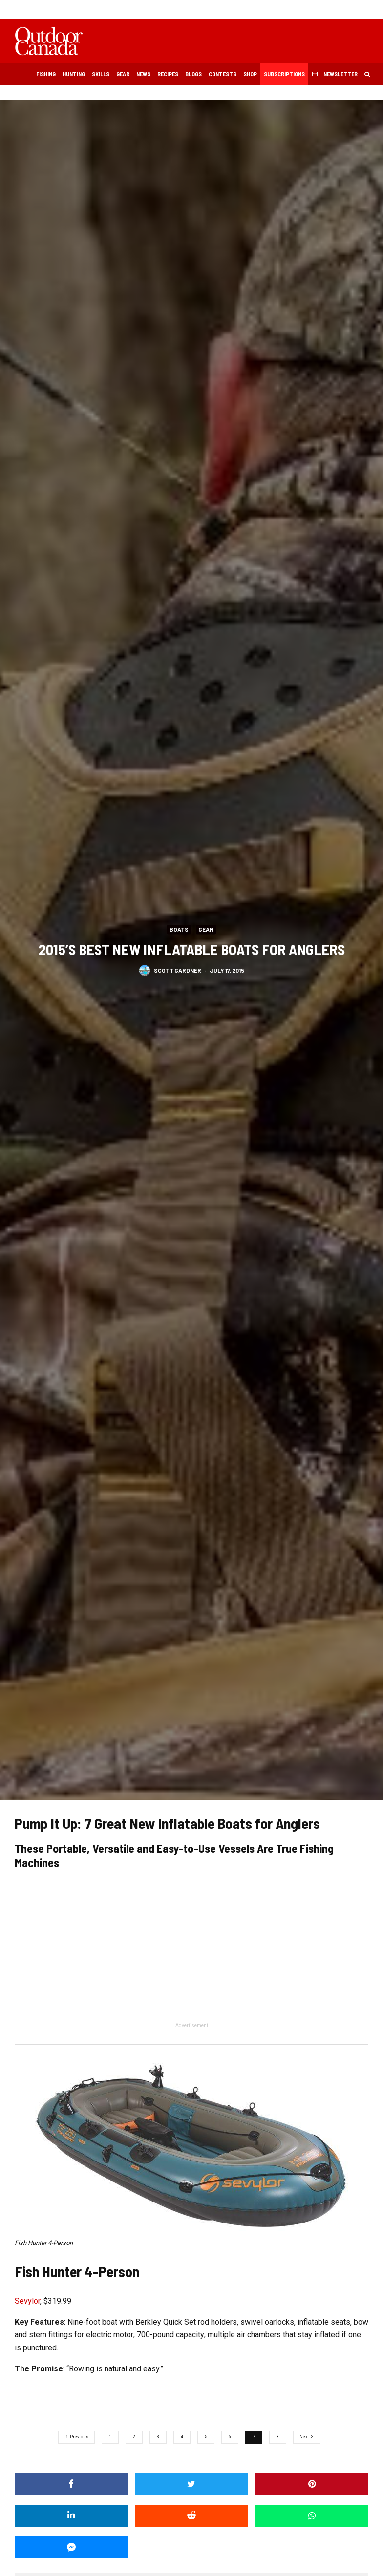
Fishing (46, 73)
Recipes (167, 73)
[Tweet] (191, 2484)
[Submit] (191, 2516)
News (143, 73)
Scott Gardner (177, 969)
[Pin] (311, 2484)
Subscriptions (284, 73)
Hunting (74, 73)
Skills (100, 73)
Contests (222, 73)
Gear (122, 73)
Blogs (193, 73)
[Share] (71, 2484)
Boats (179, 929)
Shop (250, 73)
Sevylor (27, 2301)
